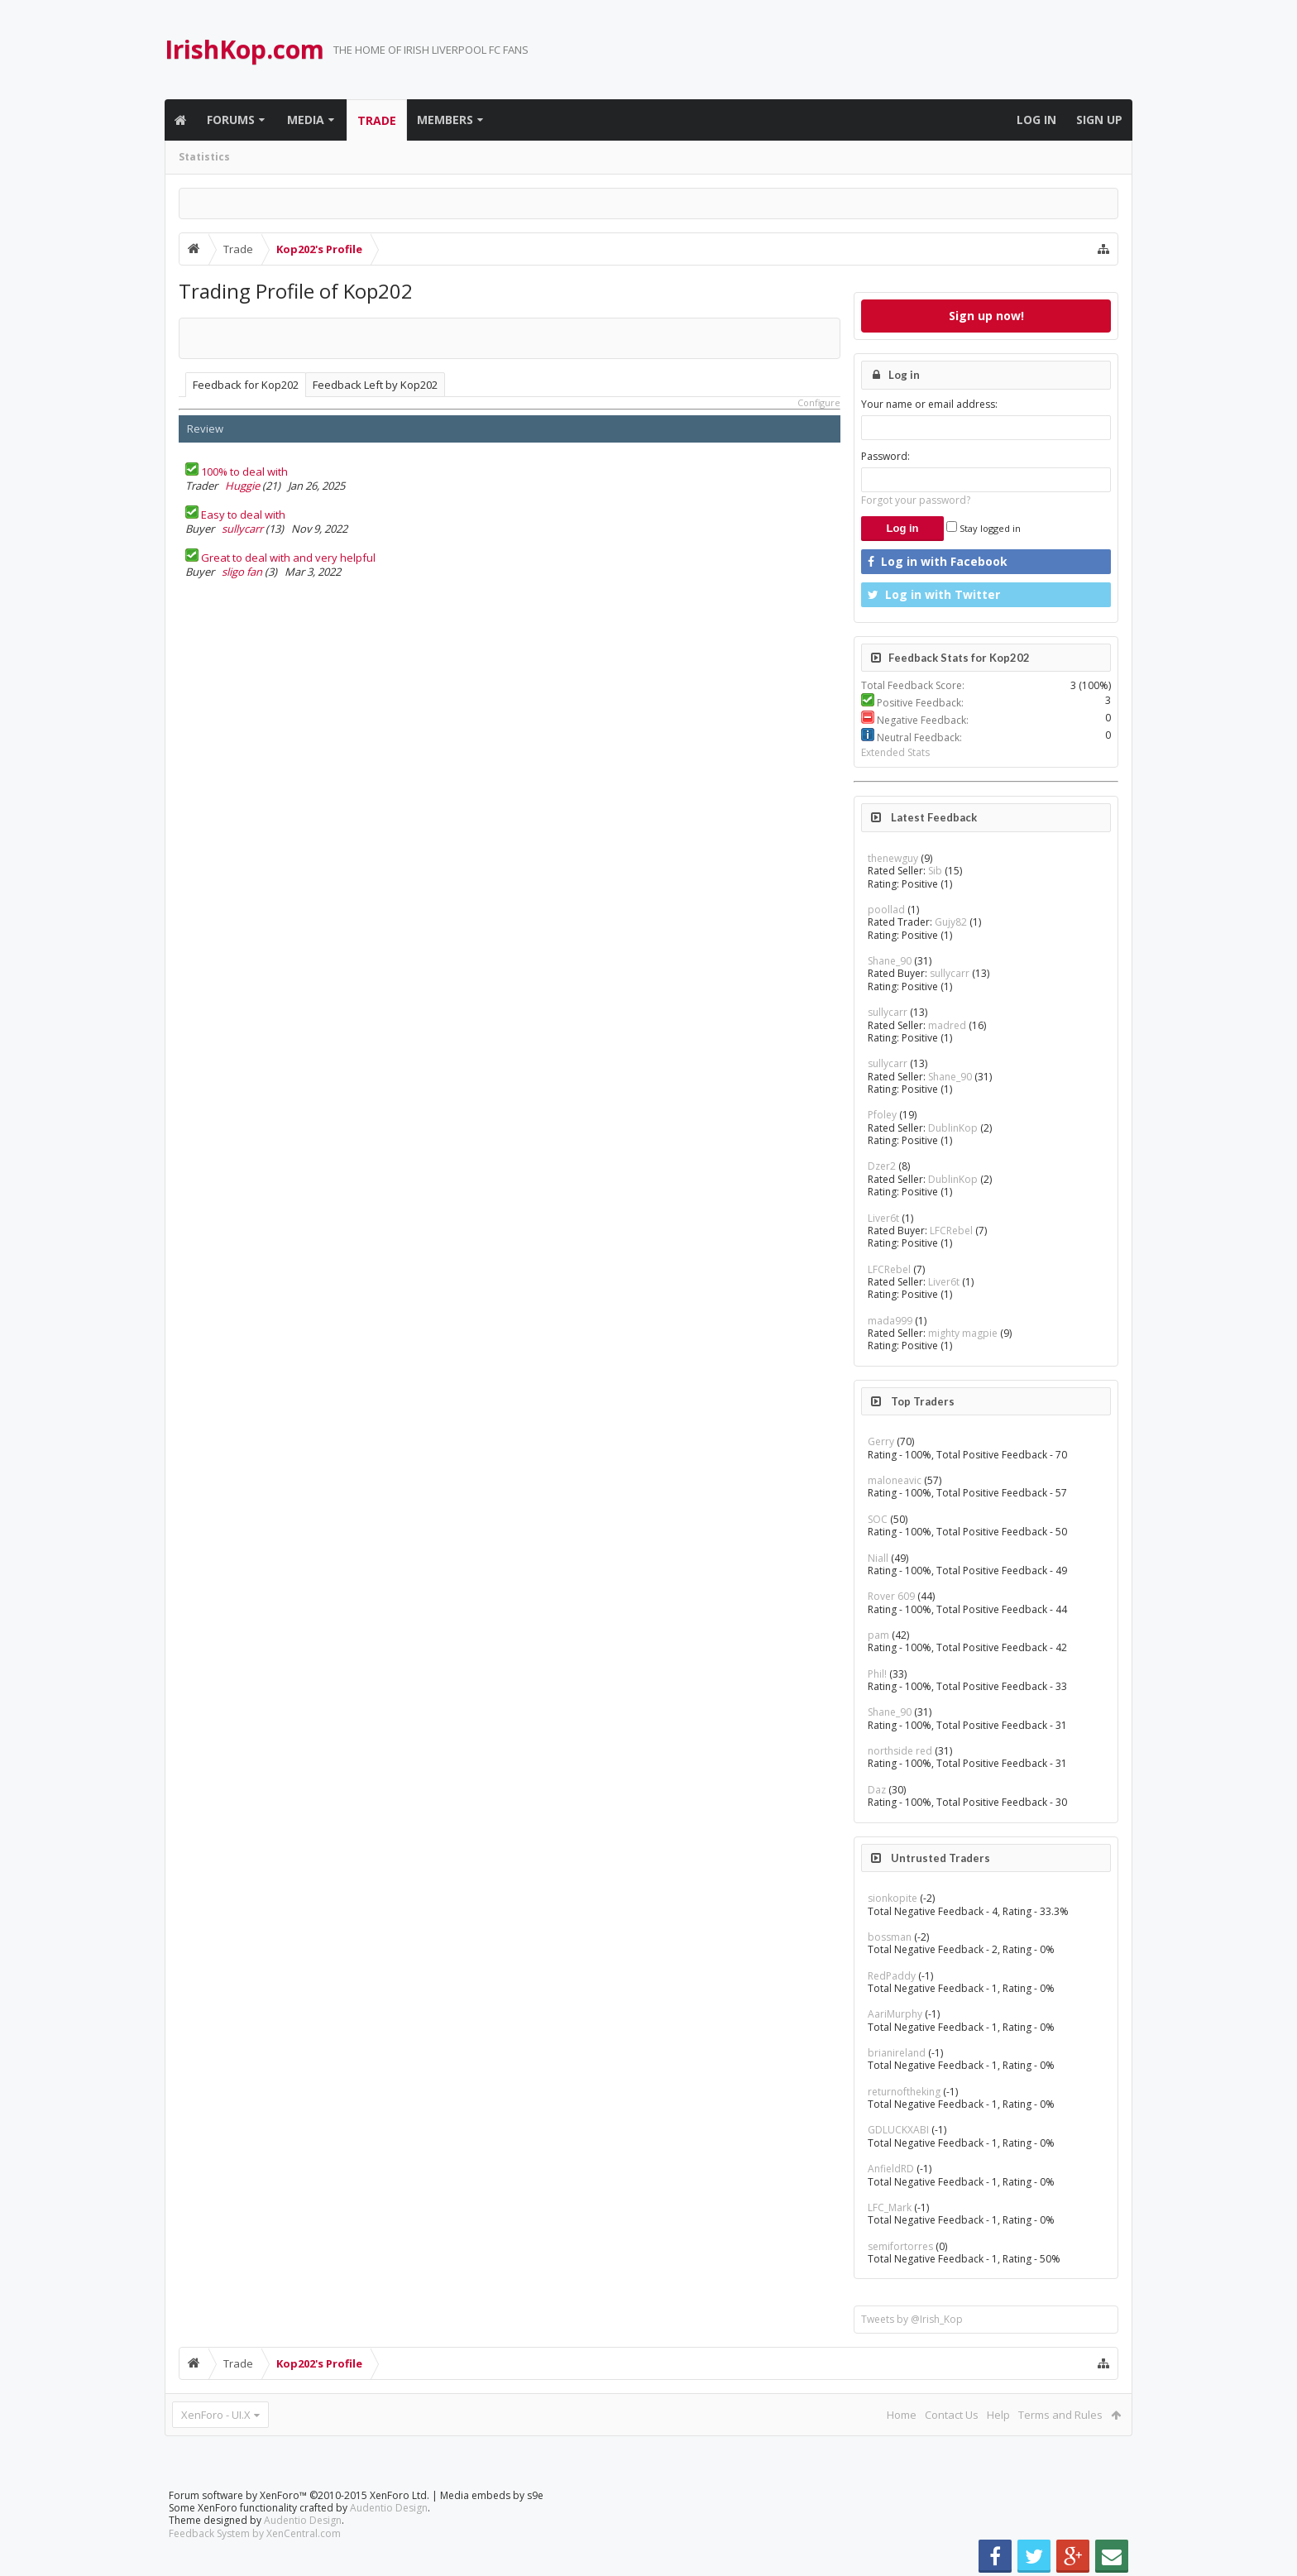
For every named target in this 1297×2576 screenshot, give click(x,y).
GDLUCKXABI (898, 2130)
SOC (878, 1519)
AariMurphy (895, 2014)
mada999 (890, 1321)
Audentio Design (389, 2508)
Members (445, 119)
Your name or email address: (929, 404)
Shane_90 (890, 961)
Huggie (242, 485)
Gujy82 (951, 922)
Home (902, 2414)
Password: (885, 456)
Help (998, 2414)
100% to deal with (244, 471)
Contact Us (952, 2414)
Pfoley (882, 1115)
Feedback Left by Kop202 (375, 384)
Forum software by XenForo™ (299, 2495)
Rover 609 (891, 1596)
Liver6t (883, 1218)
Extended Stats (895, 752)
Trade (376, 120)
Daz (877, 1790)
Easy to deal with (243, 514)
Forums (231, 119)
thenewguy (893, 858)
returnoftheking (904, 2092)
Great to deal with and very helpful (288, 557)
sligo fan (242, 571)
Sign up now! (986, 315)
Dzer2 (882, 1166)
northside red (900, 1751)
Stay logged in (983, 528)
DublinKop (953, 1128)
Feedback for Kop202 (246, 384)
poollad (886, 910)
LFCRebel (951, 1230)
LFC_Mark (890, 2207)
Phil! (877, 1674)
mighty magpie (963, 1333)
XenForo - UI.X (216, 2414)
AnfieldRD (891, 2169)
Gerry (881, 1441)
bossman (890, 1937)
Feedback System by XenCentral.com (255, 2533)
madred (947, 1025)
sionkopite (892, 1898)
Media (305, 119)
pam (878, 1635)
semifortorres (900, 2246)
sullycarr (242, 528)
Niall (878, 1558)
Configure (818, 402)
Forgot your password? (915, 500)
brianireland (897, 2053)
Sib (935, 871)
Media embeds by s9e (491, 2495)
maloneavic (894, 1480)
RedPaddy (892, 1976)
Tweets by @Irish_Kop (912, 2319)
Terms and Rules (1060, 2414)
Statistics (204, 157)
